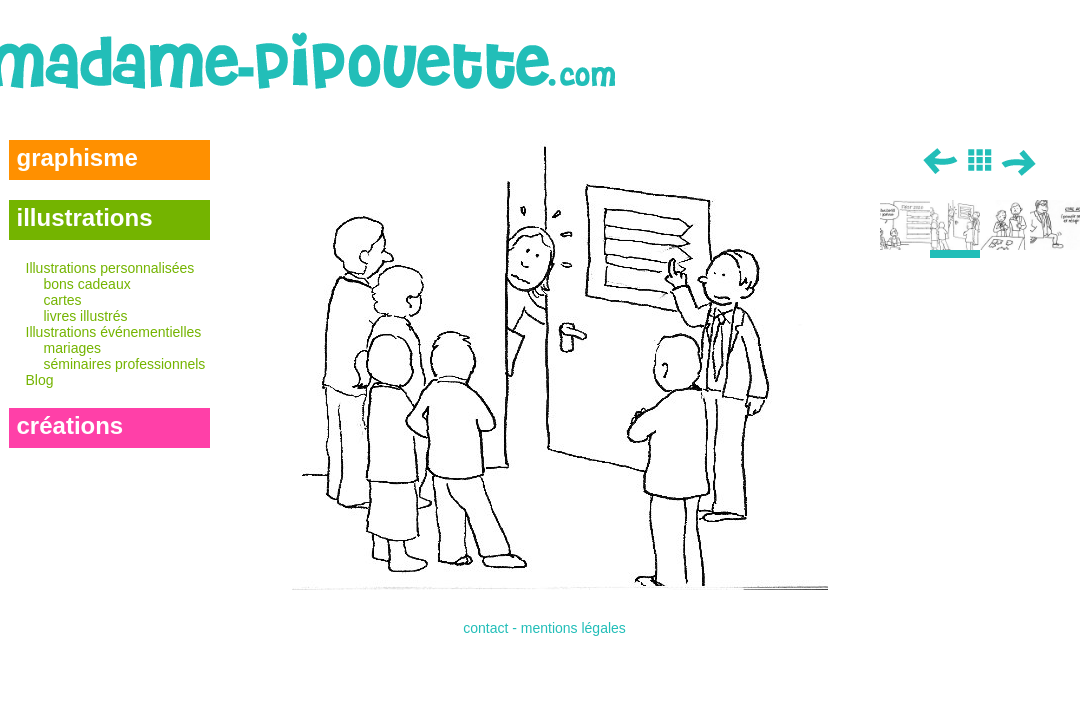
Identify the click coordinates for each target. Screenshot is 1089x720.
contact (485, 628)
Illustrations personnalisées (118, 292)
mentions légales (573, 628)
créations (70, 425)
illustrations (85, 217)
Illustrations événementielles (118, 348)
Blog (40, 380)
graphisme (77, 157)
